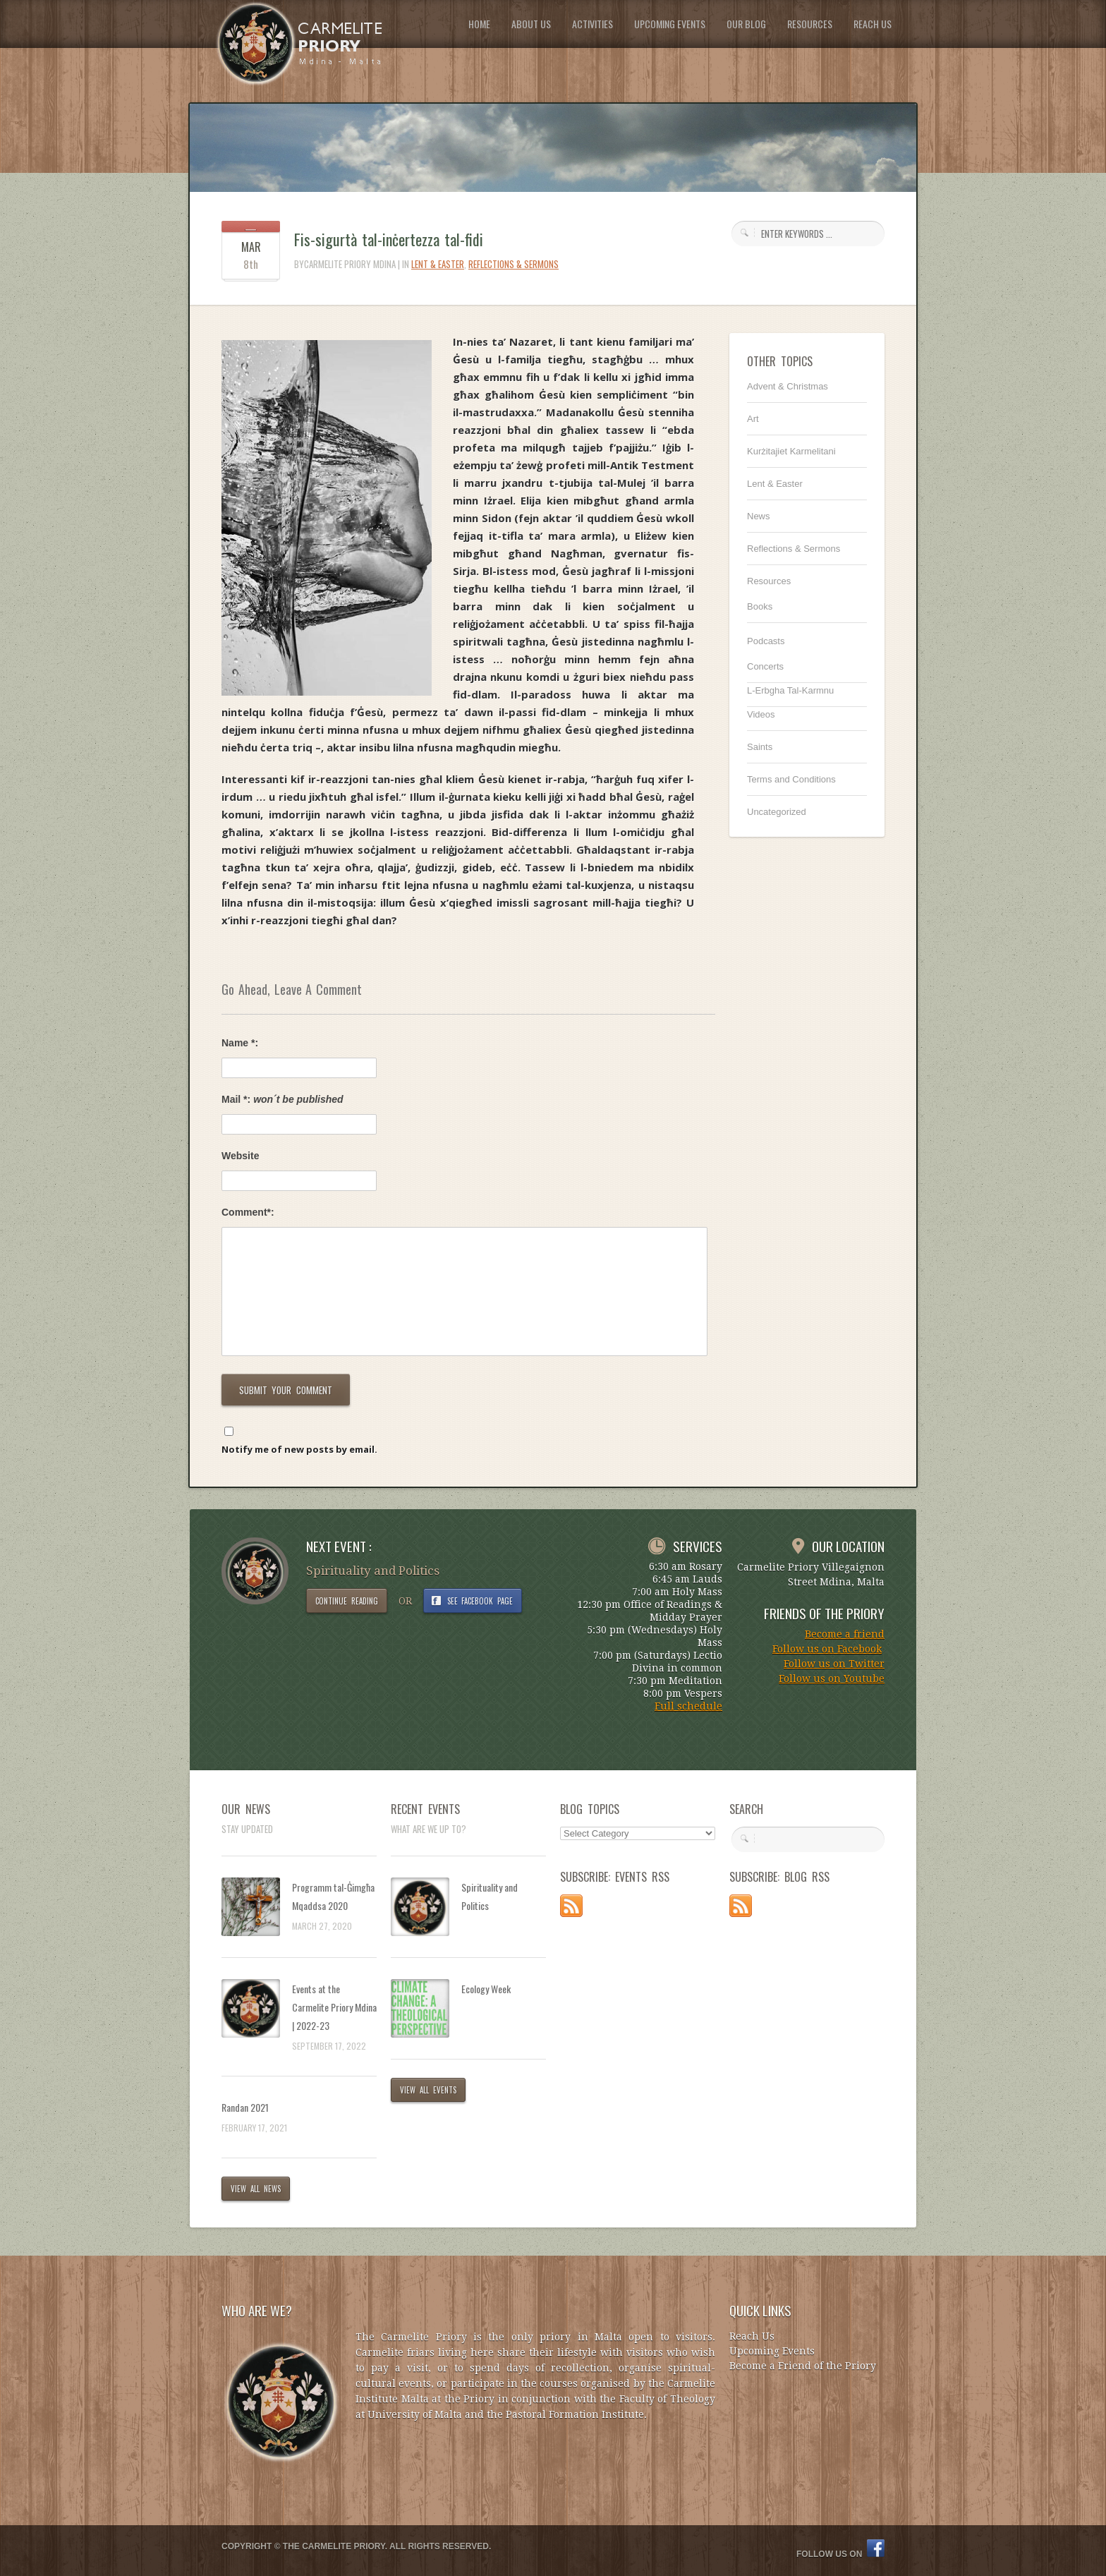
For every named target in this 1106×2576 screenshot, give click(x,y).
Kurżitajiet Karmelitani (791, 451)
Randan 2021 (245, 2107)
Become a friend (845, 1634)
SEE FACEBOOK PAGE (480, 1601)
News (758, 516)
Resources (769, 581)
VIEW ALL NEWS (256, 2188)
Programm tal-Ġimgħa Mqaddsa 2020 (333, 1896)
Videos (761, 714)
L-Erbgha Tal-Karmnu (790, 690)
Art (753, 418)
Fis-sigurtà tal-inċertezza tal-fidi (388, 239)
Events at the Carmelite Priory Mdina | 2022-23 (334, 2007)
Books (759, 606)
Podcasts (765, 641)
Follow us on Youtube (832, 1678)
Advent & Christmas (787, 386)
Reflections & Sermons (513, 264)
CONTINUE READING (346, 1601)
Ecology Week (486, 1988)
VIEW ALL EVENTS (428, 2090)
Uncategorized (776, 811)
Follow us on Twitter (834, 1663)
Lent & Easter (437, 264)
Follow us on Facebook (827, 1649)
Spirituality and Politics (489, 1896)
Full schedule (688, 1706)
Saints (759, 747)
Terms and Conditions (791, 779)
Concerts (765, 666)
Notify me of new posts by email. (299, 1449)
